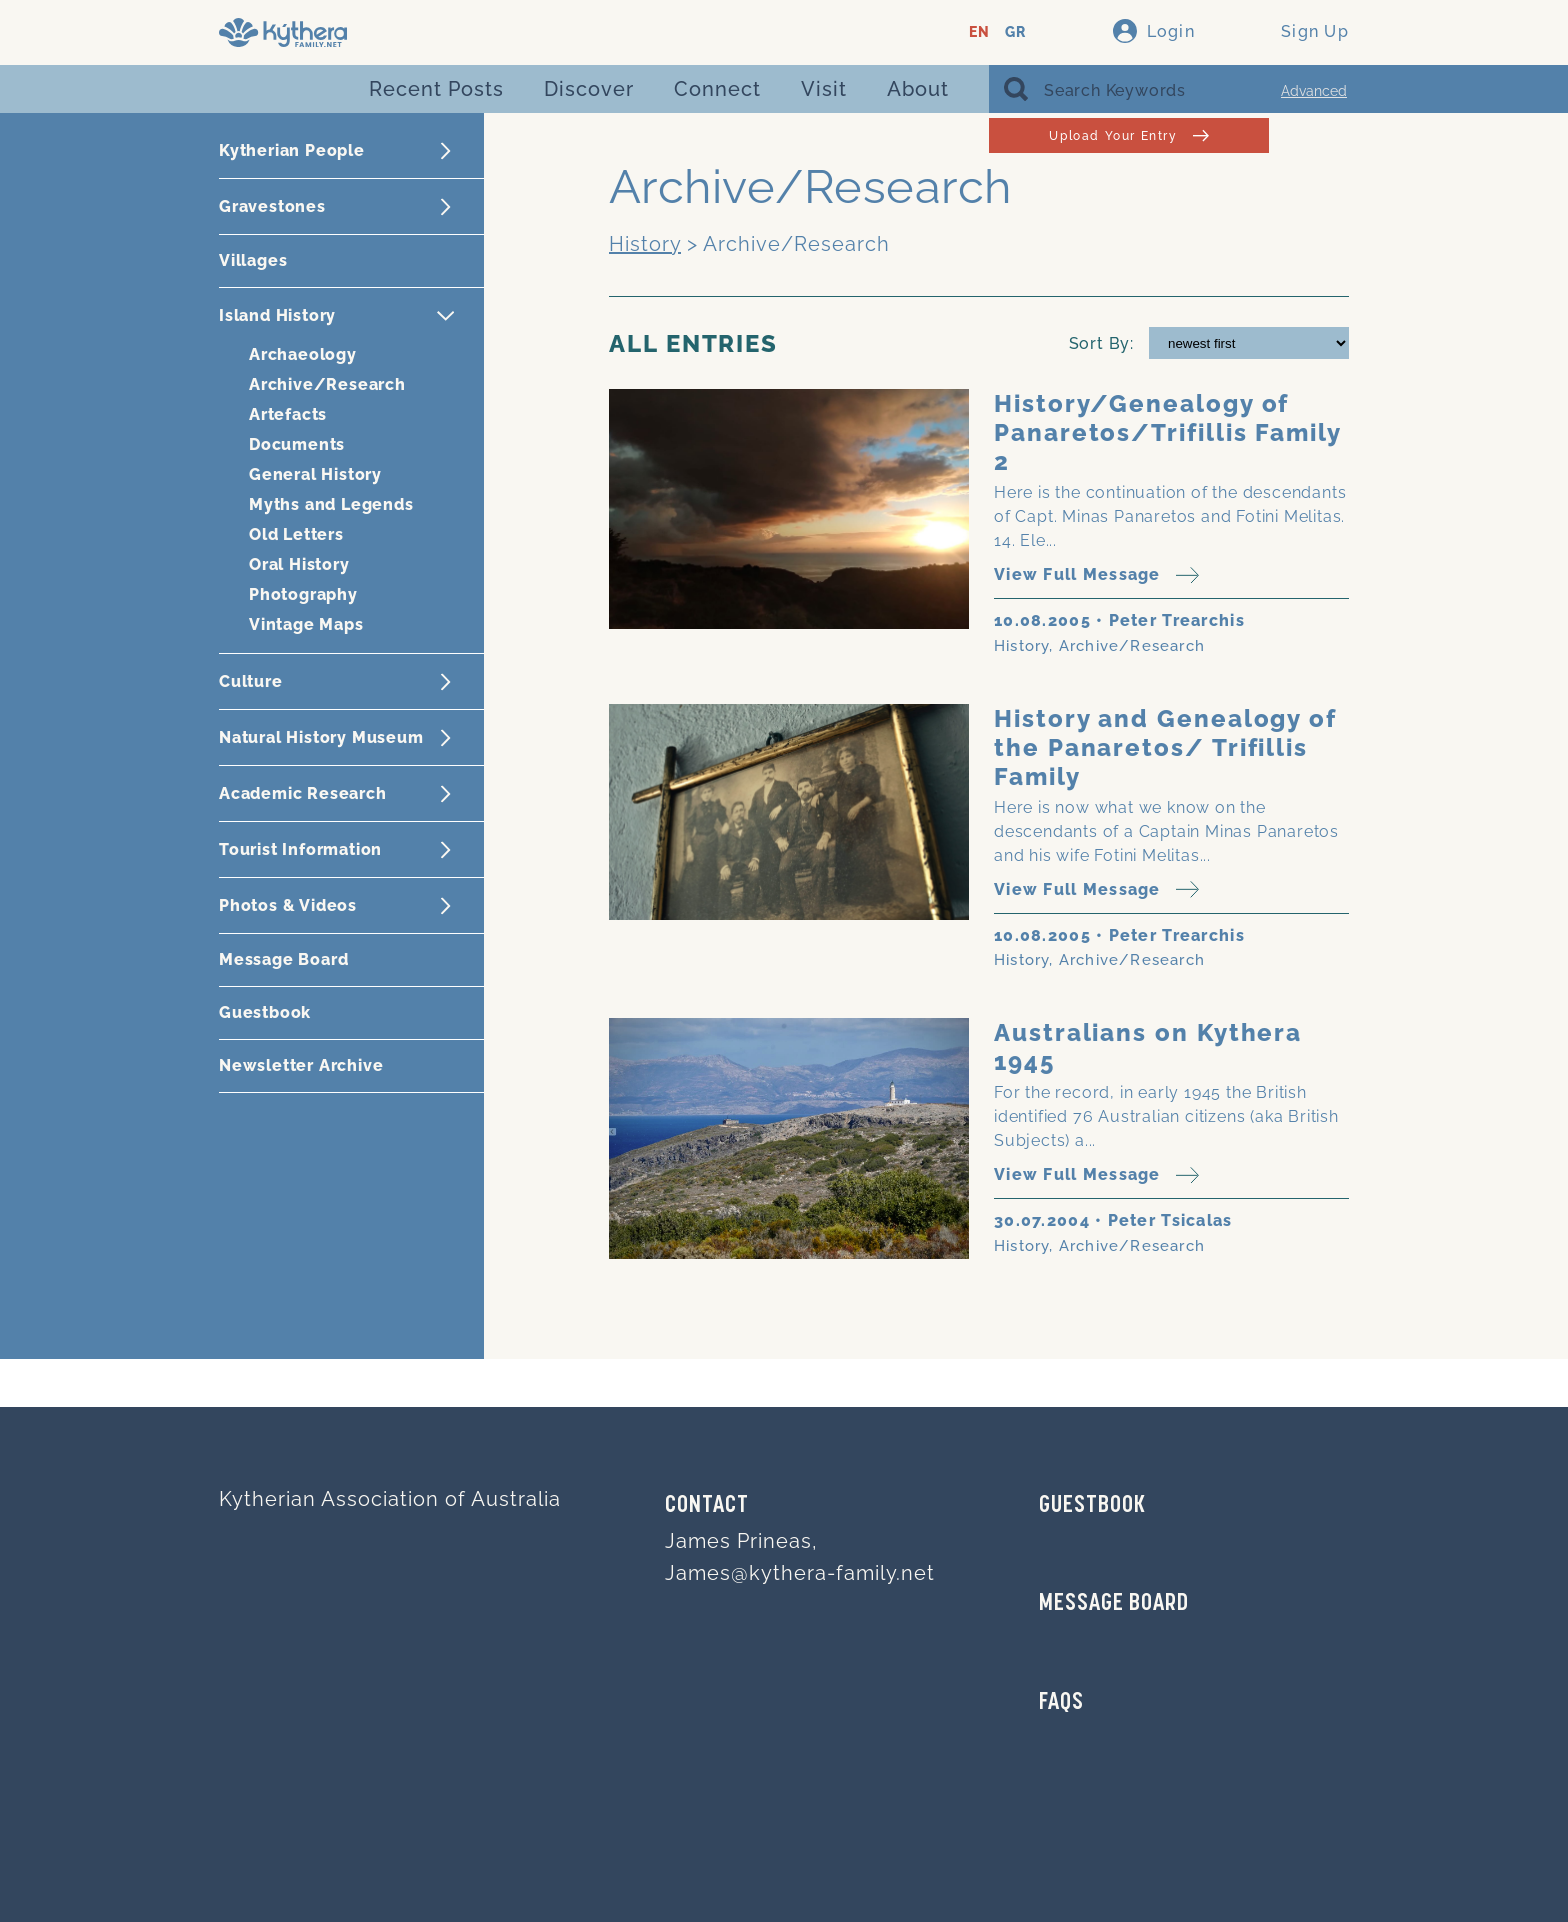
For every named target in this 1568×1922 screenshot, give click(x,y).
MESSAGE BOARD (1114, 1604)
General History (315, 474)
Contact (707, 1506)
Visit (824, 89)
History (645, 244)
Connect (717, 89)
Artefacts (288, 414)
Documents (297, 444)
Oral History (299, 564)
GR (1015, 32)
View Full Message (1096, 575)
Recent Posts (436, 89)
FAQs (1061, 1703)
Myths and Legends (331, 504)
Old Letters (296, 534)
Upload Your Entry (1128, 135)
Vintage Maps (306, 624)
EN (979, 32)
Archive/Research (327, 384)
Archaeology (303, 354)
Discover (589, 89)
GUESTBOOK (1092, 1506)
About (918, 89)
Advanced (1314, 91)
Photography (303, 594)
